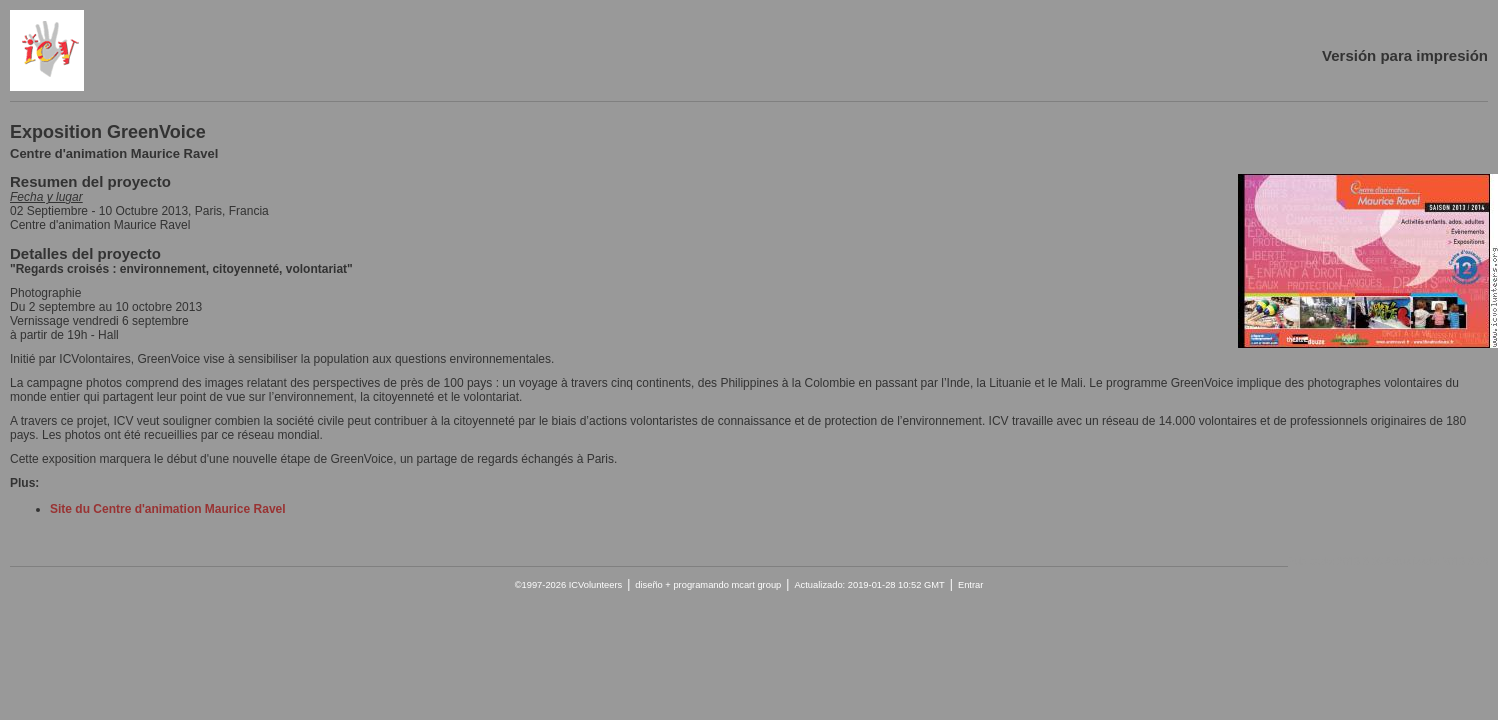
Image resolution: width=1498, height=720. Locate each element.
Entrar (970, 585)
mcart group (756, 585)
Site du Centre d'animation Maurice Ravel (168, 509)
